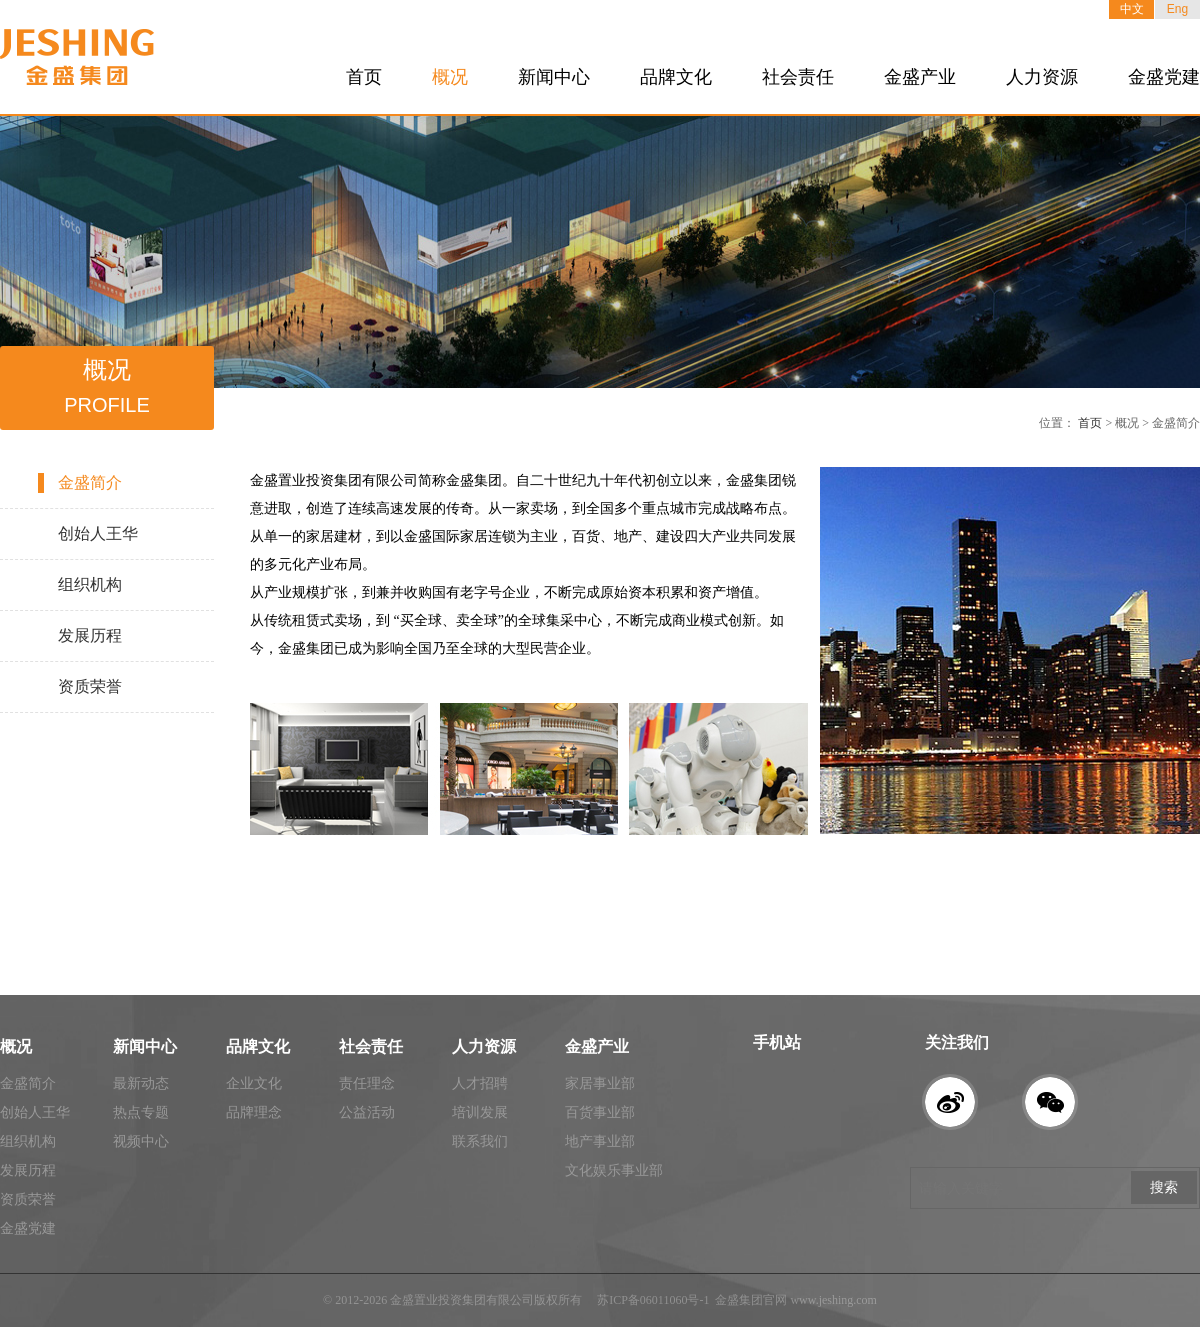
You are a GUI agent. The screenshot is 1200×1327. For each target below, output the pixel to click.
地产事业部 (600, 1141)
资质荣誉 (90, 686)
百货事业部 (600, 1112)
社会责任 (798, 77)
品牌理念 (254, 1112)
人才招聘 (480, 1083)
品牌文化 (676, 77)
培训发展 (480, 1112)
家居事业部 (600, 1083)
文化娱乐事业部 (614, 1170)
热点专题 (141, 1112)
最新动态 (141, 1083)
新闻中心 (554, 77)
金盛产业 (920, 77)
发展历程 (90, 635)
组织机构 (90, 584)
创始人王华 (98, 533)
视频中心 (141, 1141)
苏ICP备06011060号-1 (653, 1300)
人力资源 (1042, 77)
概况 (450, 77)
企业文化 (254, 1083)
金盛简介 (90, 482)
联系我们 (480, 1141)
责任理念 (367, 1083)
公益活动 (367, 1112)
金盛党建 (1164, 77)
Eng (1177, 9)
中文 (1132, 9)
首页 (364, 77)
